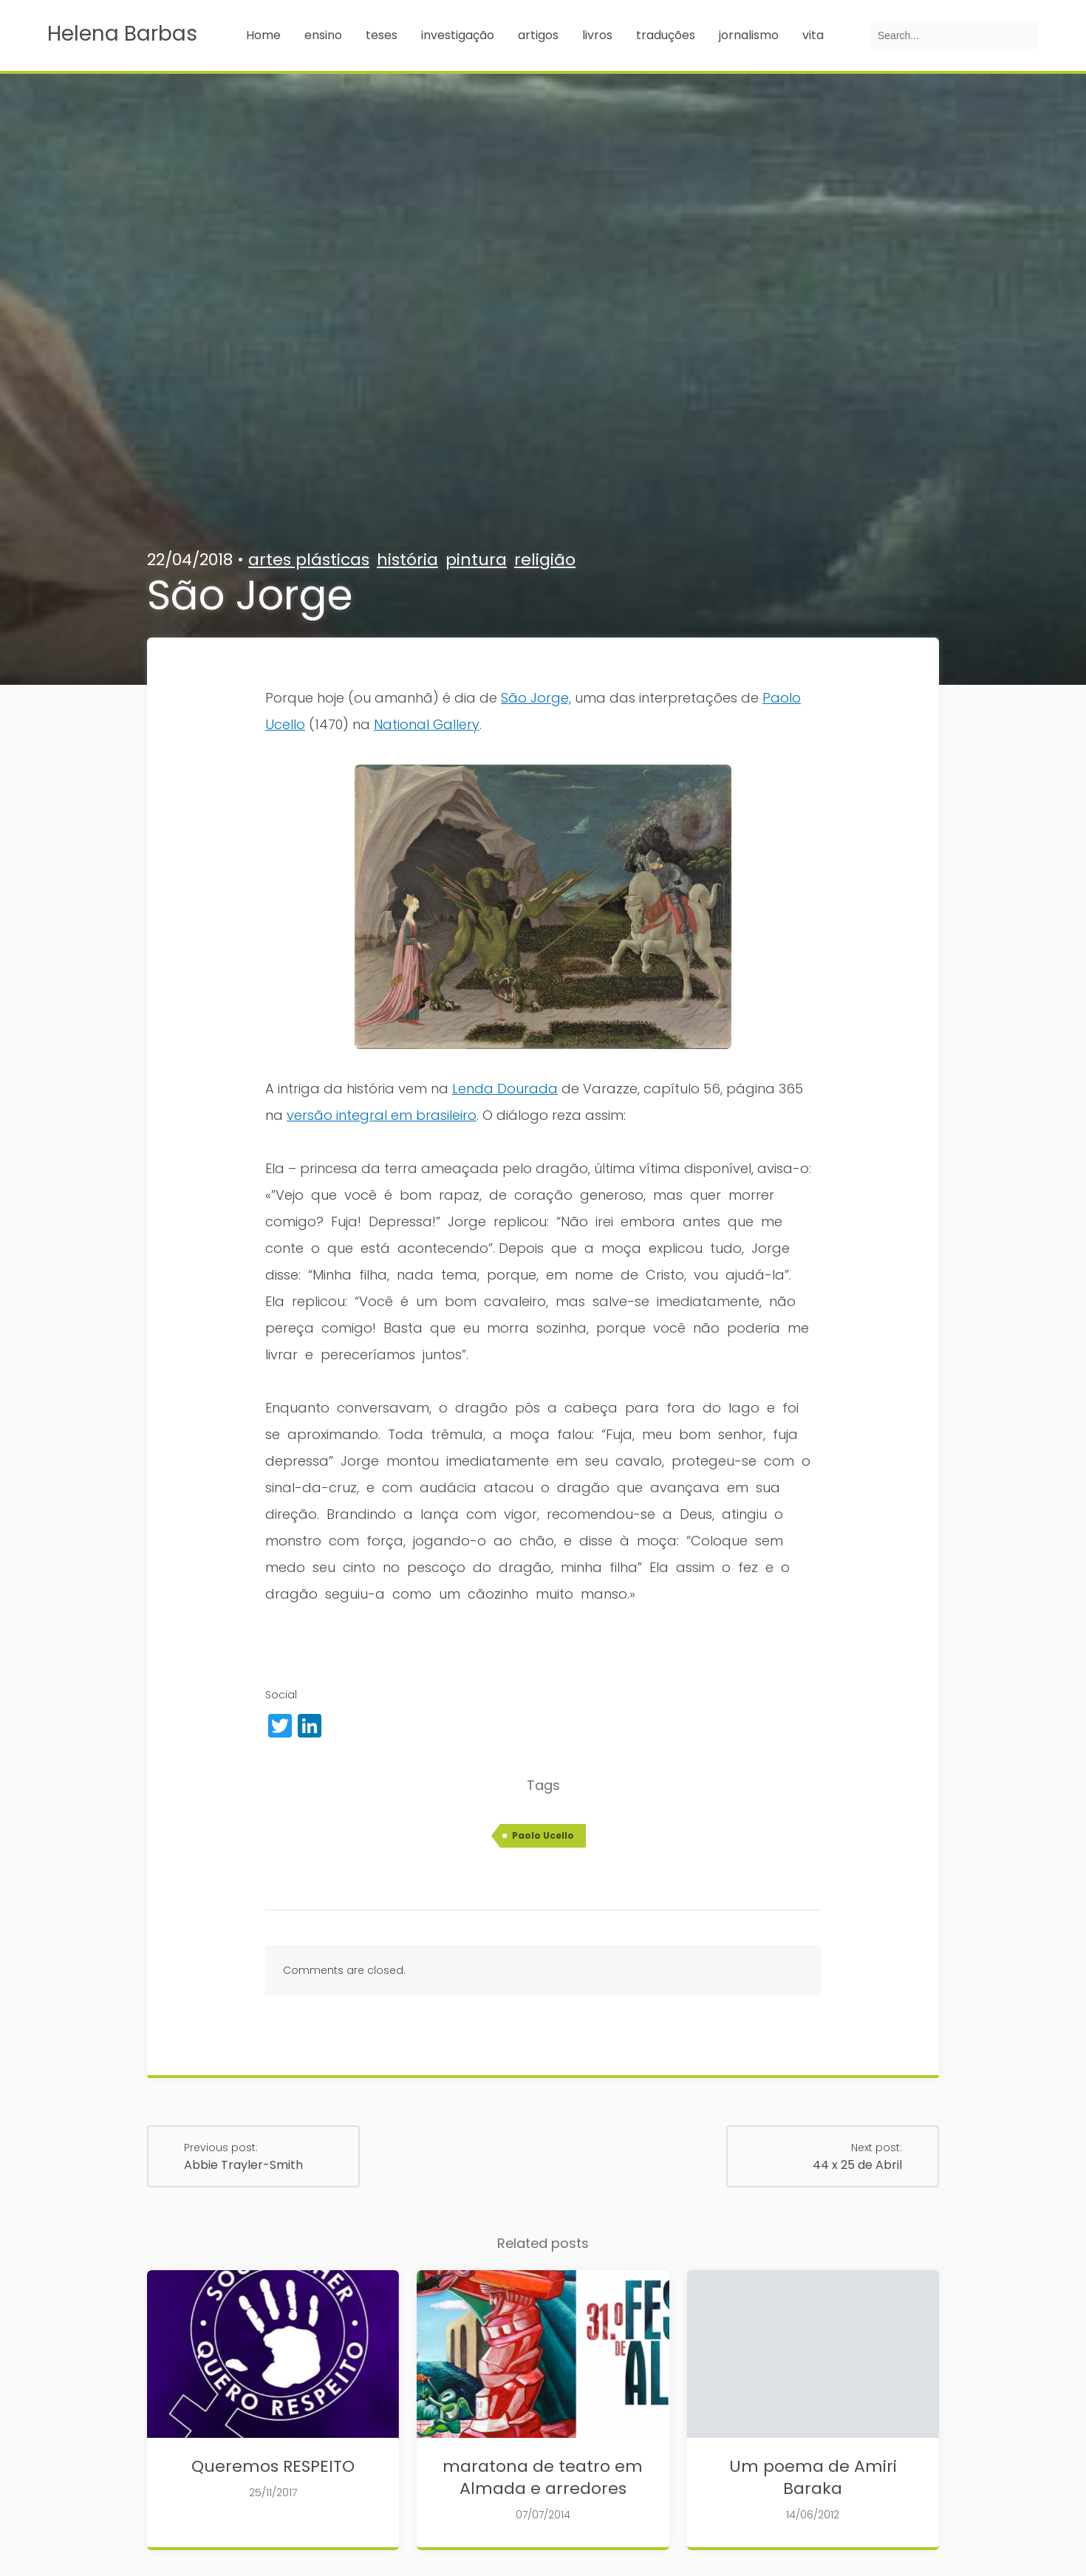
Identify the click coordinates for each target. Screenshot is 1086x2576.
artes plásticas (308, 559)
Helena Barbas (122, 34)
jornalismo (749, 35)
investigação (457, 35)
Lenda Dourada (505, 1088)
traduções (665, 35)
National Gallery (426, 724)
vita (813, 35)
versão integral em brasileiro (382, 1115)
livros (597, 35)
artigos (538, 35)
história (407, 559)
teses (381, 35)
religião (545, 559)
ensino (323, 35)
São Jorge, (536, 698)
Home (263, 35)
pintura (476, 559)
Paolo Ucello (543, 1835)
